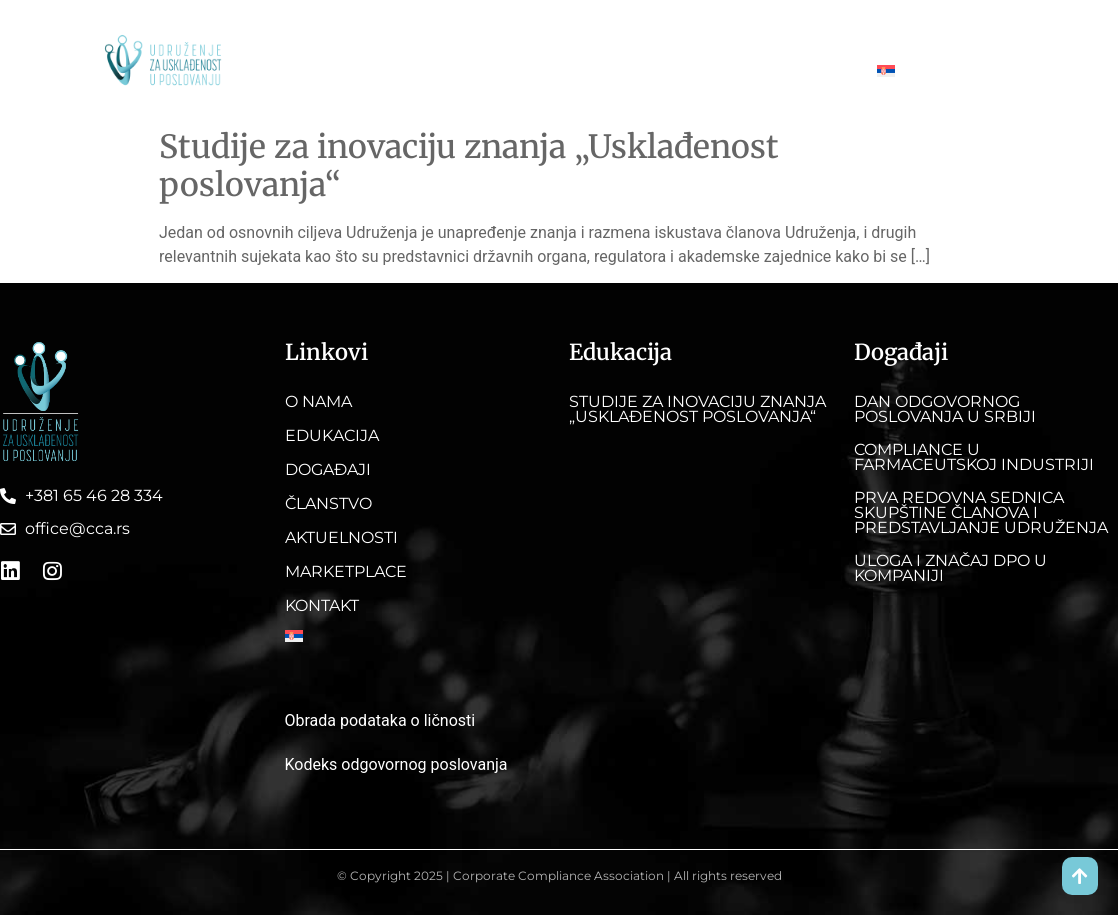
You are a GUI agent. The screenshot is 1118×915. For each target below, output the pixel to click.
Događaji (514, 29)
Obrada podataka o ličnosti (380, 720)
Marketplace (800, 29)
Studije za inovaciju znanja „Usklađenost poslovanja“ (469, 166)
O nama (339, 29)
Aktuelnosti (696, 29)
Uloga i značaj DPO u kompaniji (950, 568)
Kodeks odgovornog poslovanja (396, 764)
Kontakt (894, 29)
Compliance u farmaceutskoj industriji (974, 457)
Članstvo (601, 29)
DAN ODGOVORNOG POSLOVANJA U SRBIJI (945, 409)
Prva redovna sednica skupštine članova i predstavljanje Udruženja (981, 512)
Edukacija (425, 29)
